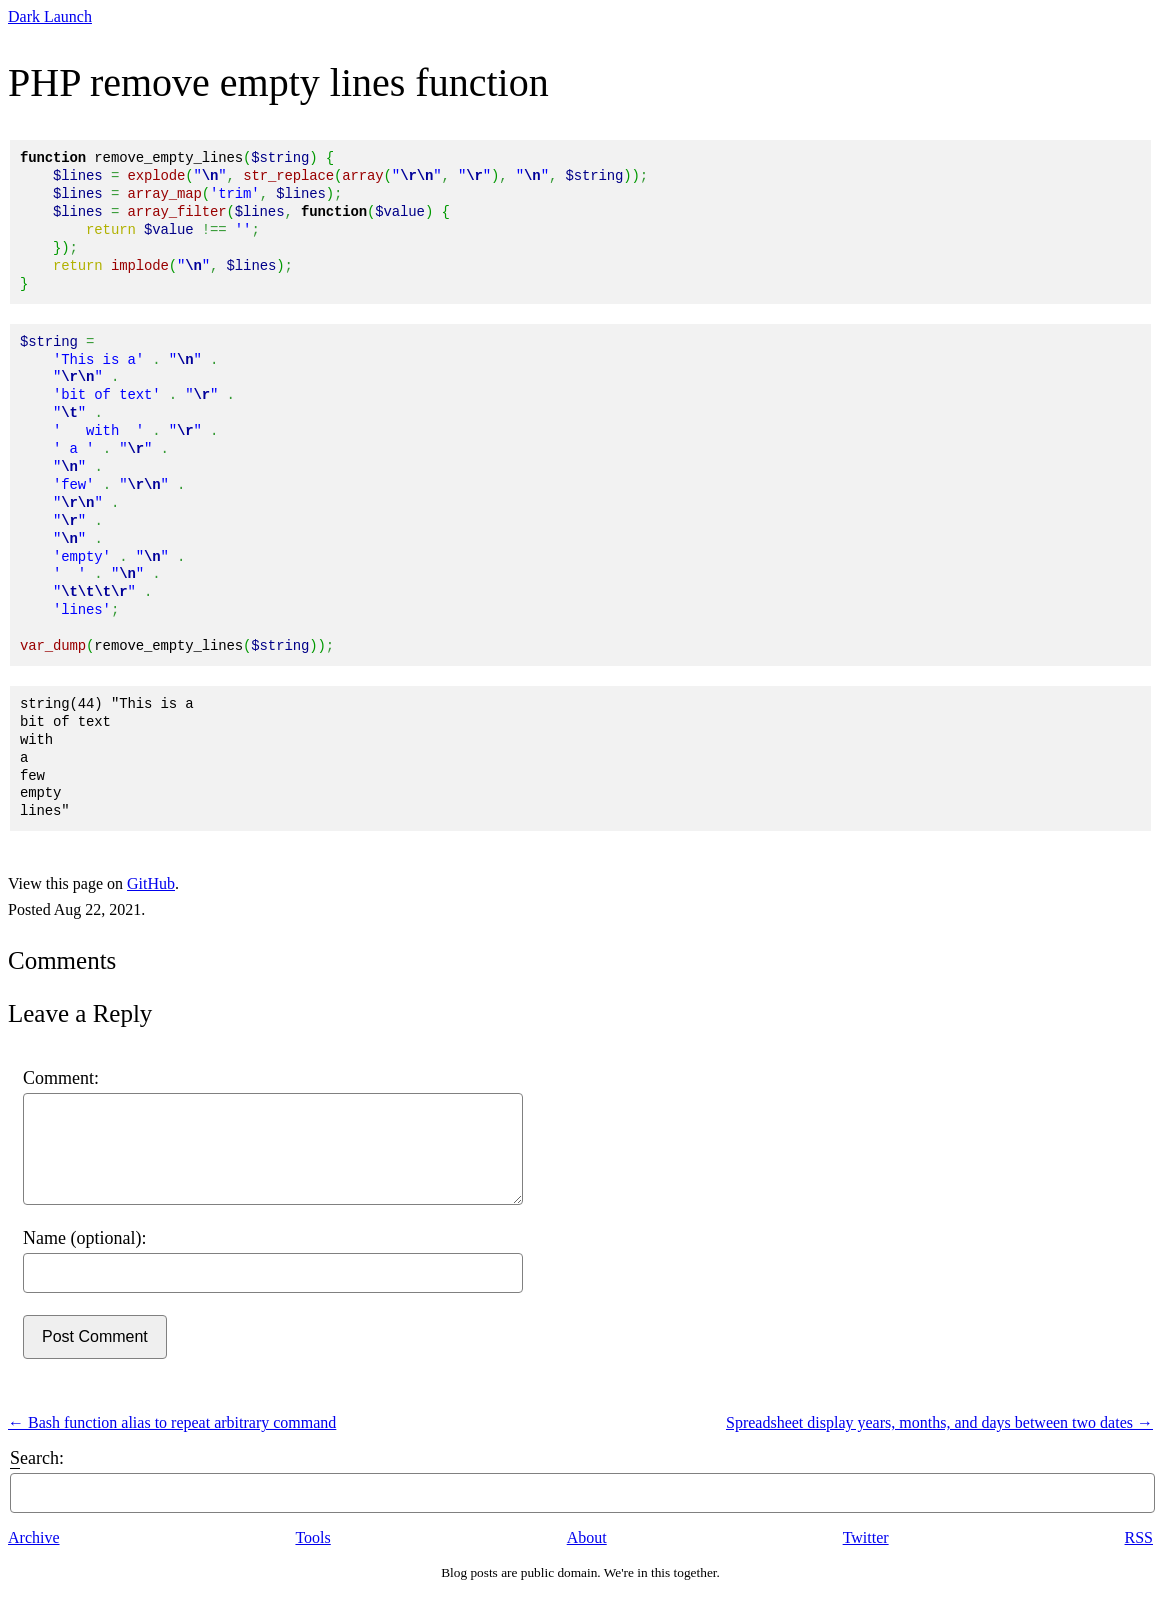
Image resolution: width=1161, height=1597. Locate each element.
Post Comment (95, 1336)
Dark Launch (50, 16)
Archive (34, 1537)
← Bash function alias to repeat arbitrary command (172, 1422)
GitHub (151, 883)
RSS (1139, 1537)
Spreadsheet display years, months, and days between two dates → (939, 1422)
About (587, 1537)
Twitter (866, 1537)
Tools (312, 1537)
